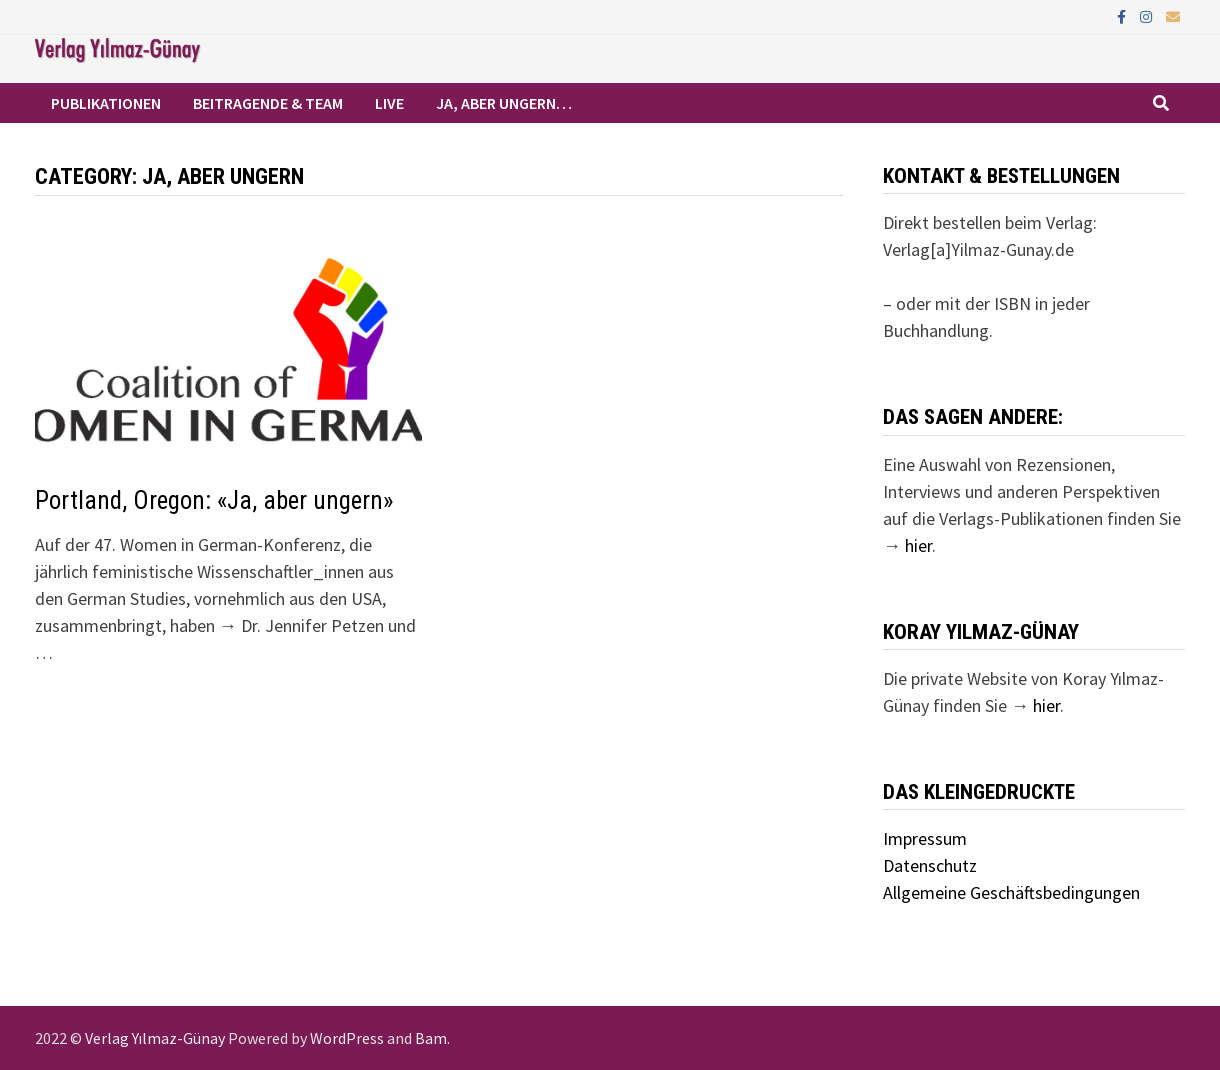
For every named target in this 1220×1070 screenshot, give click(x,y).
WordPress (347, 1038)
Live (389, 103)
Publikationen (106, 103)
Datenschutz (930, 865)
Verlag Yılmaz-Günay (155, 1038)
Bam (431, 1038)
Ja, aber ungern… (504, 103)
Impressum (925, 838)
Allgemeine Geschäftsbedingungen (1011, 892)
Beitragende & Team (268, 103)
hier (918, 545)
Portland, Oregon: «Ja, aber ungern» (214, 500)
